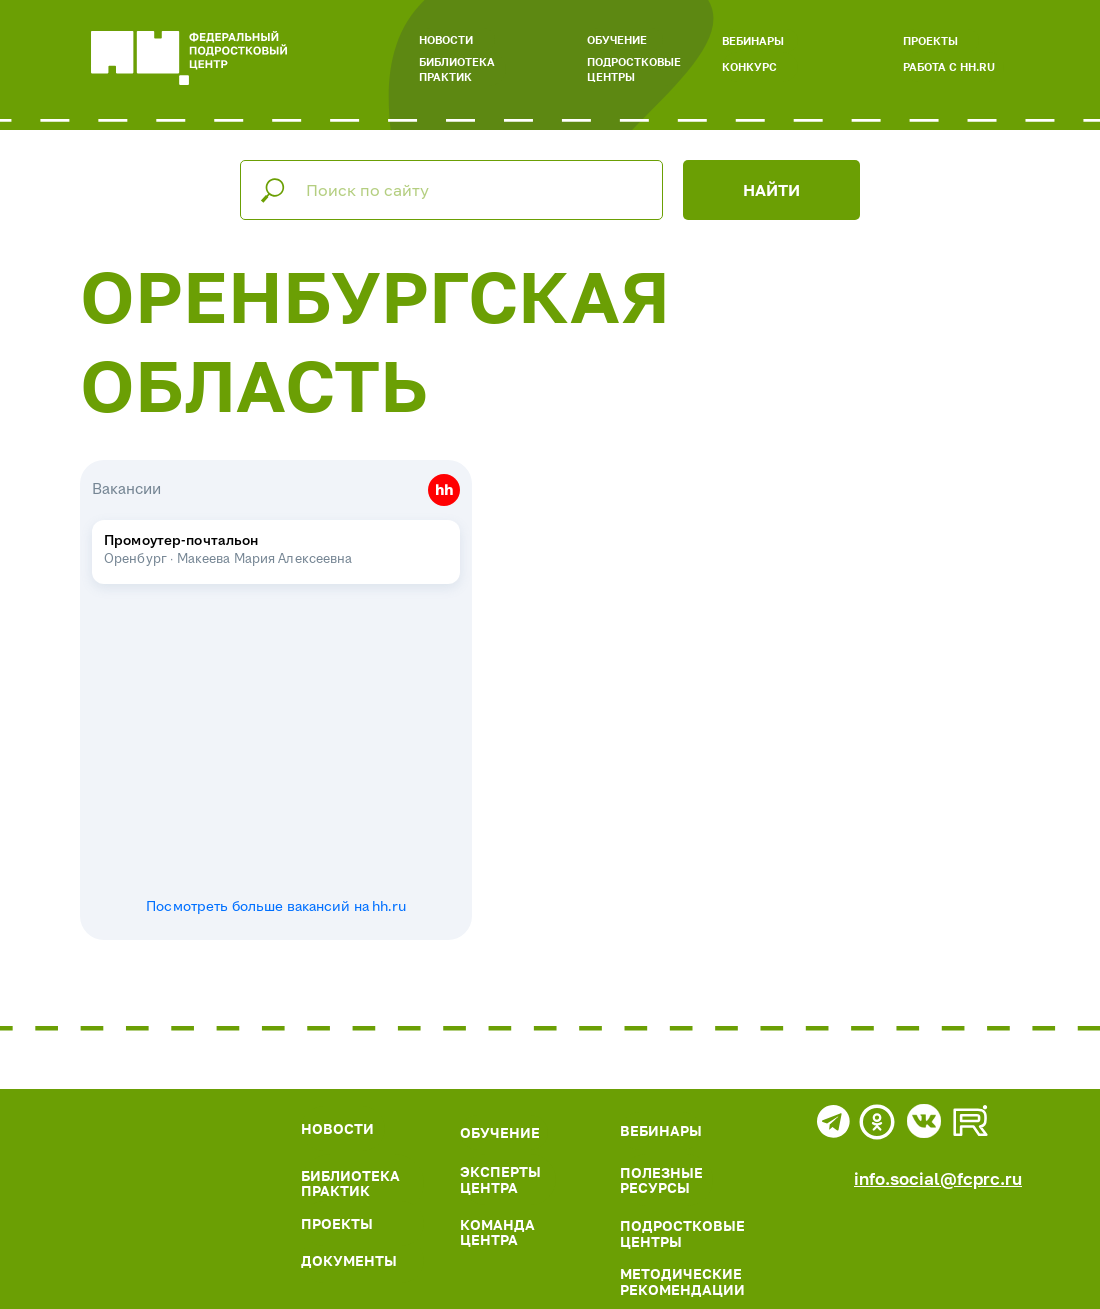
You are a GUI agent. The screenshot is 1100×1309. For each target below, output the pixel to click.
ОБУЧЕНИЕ (617, 39)
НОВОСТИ (446, 39)
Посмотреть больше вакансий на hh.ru (276, 907)
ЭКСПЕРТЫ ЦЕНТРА (500, 1179)
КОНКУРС (749, 66)
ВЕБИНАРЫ (753, 40)
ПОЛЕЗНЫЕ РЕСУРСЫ (661, 1180)
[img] (154, 1171)
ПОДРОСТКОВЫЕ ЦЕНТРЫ (634, 69)
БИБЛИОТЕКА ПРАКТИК (457, 69)
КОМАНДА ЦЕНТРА (497, 1232)
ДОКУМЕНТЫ (349, 1260)
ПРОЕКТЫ (930, 40)
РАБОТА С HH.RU (949, 66)
